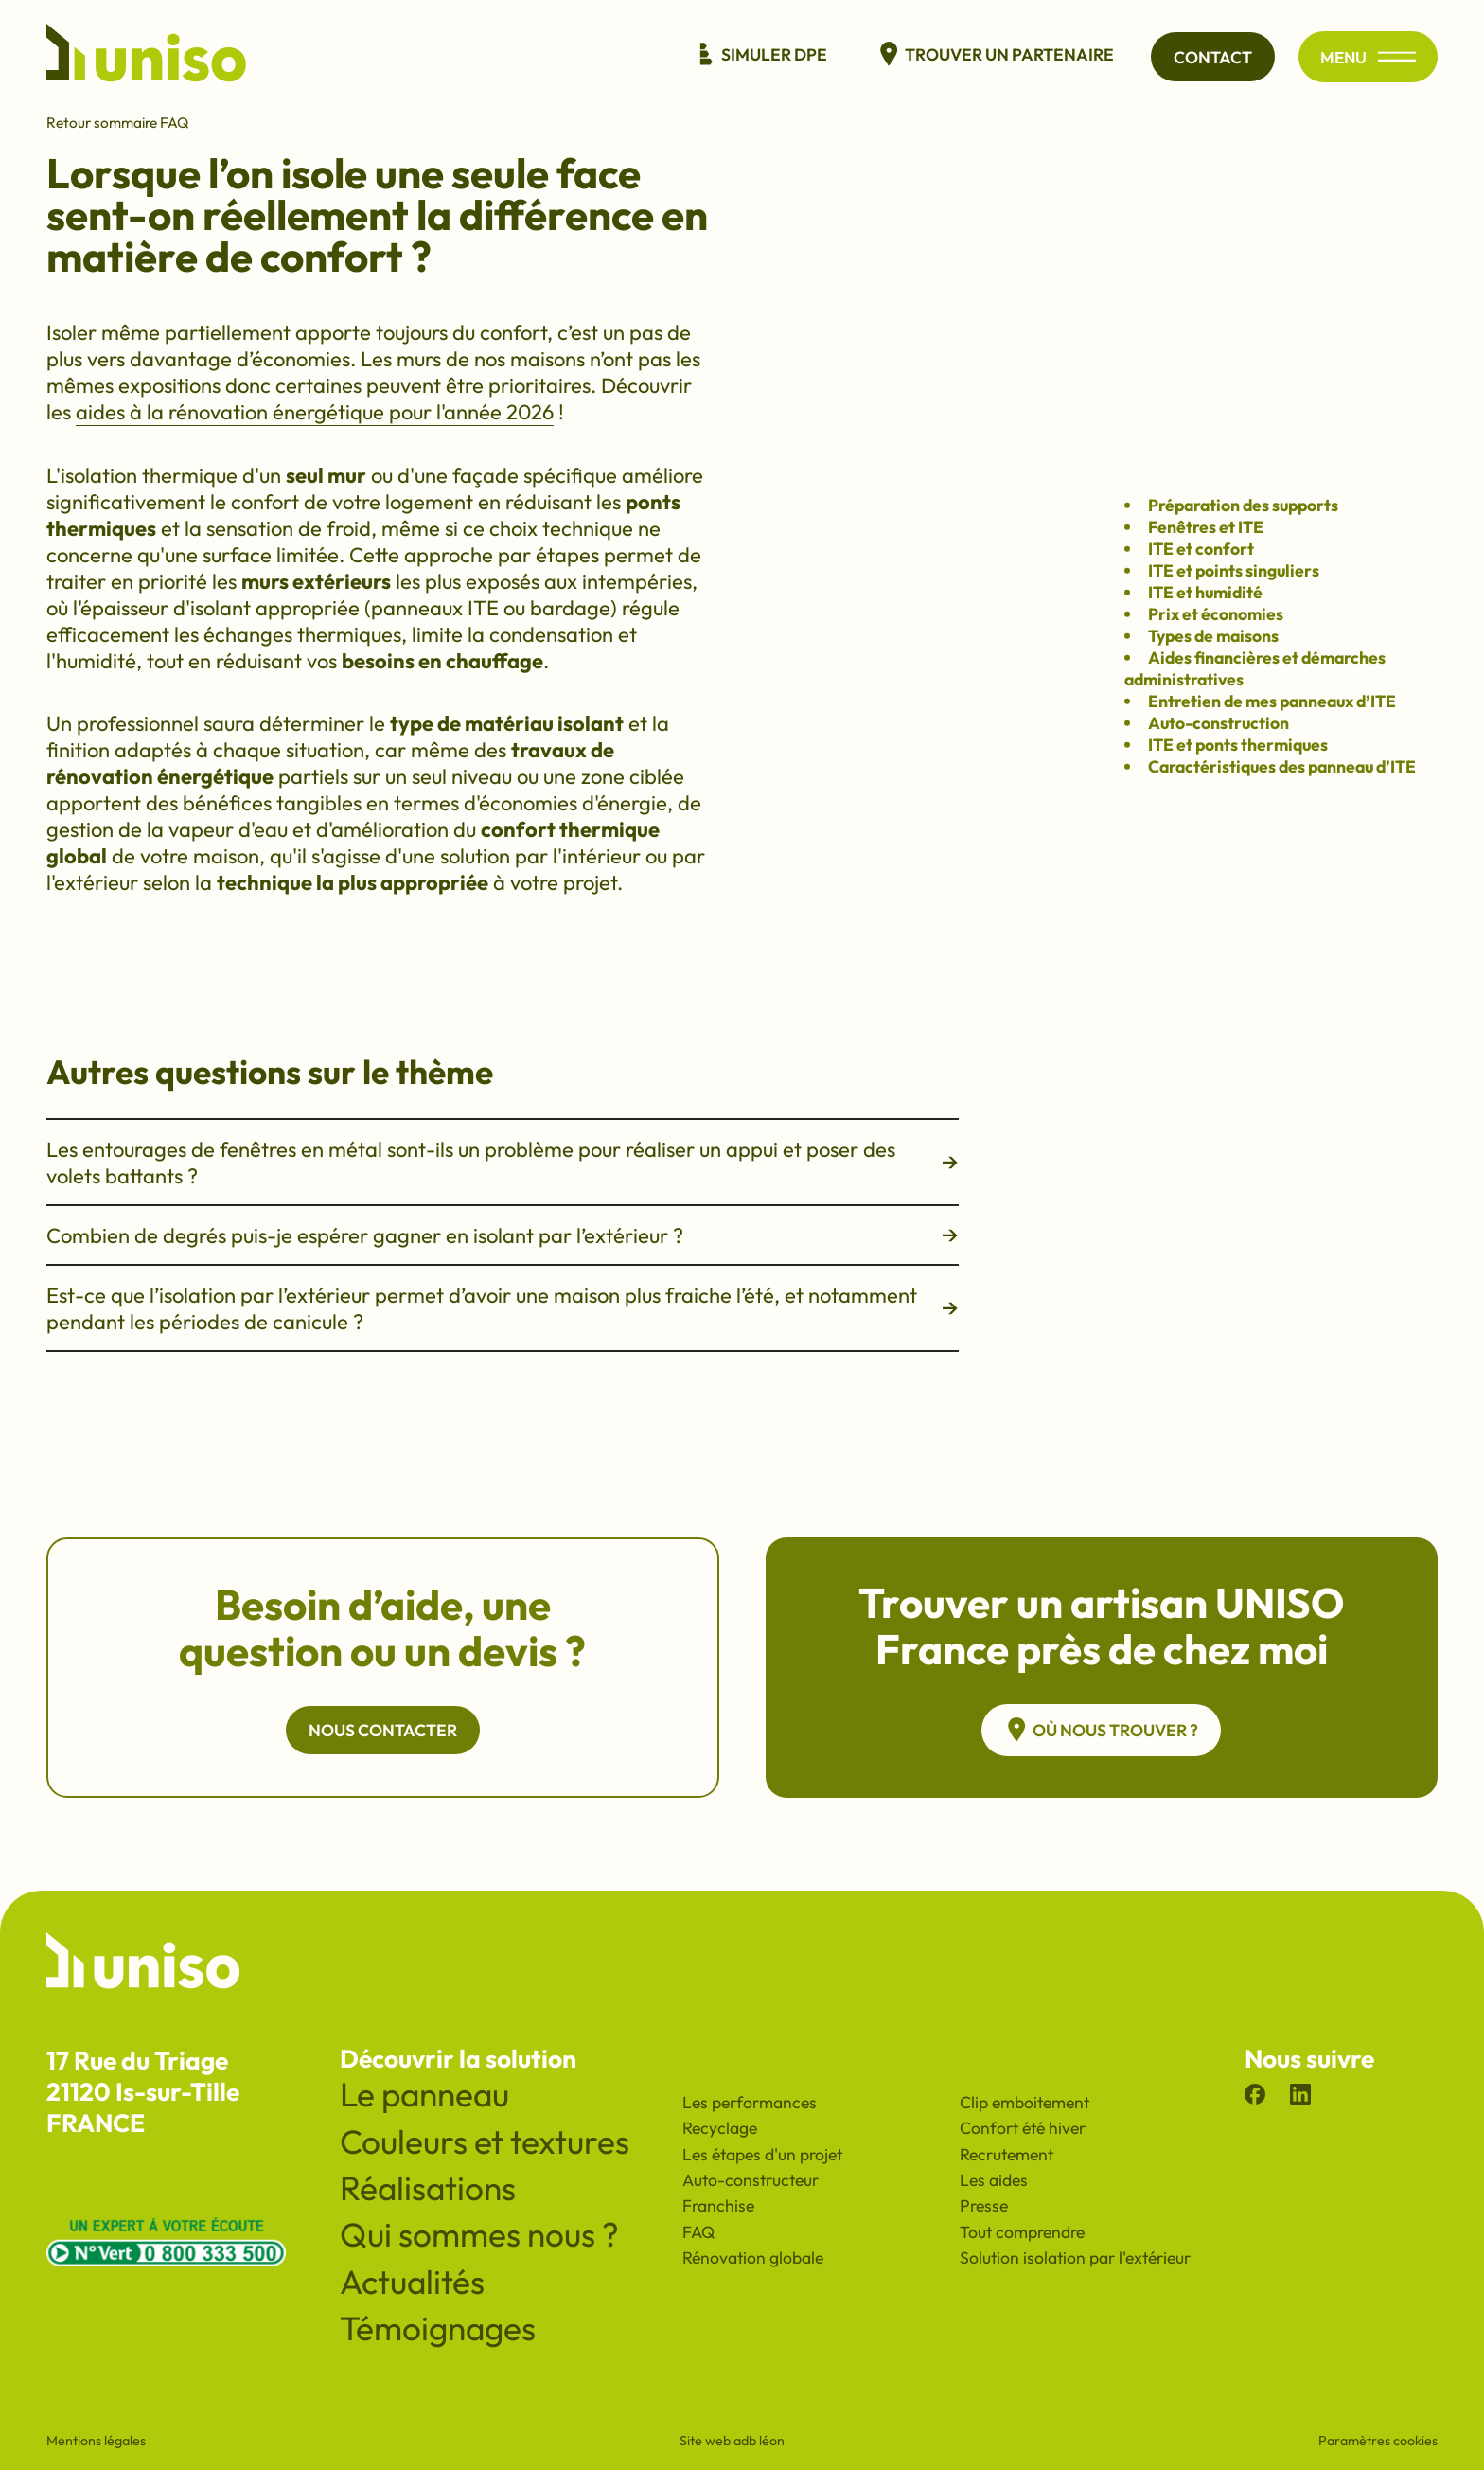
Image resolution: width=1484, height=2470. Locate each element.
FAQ (698, 2232)
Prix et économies (1215, 614)
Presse (984, 2205)
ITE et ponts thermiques (1238, 744)
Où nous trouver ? (1101, 1729)
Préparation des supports (1243, 505)
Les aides (994, 2180)
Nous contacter (383, 1730)
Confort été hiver (1023, 2128)
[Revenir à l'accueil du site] (146, 57)
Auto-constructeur (750, 2180)
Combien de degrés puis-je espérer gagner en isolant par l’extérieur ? (502, 1235)
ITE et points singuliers (1233, 570)
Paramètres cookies (1378, 2440)
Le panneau (424, 2094)
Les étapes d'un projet (762, 2154)
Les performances (749, 2102)
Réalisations (428, 2188)
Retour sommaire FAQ (117, 123)
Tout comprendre (1022, 2232)
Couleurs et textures (484, 2141)
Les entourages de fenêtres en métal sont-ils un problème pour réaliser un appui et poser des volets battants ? (502, 1162)
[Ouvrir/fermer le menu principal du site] (1396, 57)
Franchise (718, 2205)
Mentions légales (96, 2440)
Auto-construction (1218, 723)
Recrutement (1006, 2154)
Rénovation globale (752, 2257)
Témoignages (438, 2328)
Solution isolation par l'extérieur (1075, 2257)
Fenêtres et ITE (1205, 527)
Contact (1209, 57)
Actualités (412, 2281)
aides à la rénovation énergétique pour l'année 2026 (315, 412)
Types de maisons (1213, 636)
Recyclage (719, 2128)
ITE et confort (1201, 549)
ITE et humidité (1205, 592)
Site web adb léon (732, 2440)
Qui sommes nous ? (479, 2234)
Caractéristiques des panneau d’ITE (1282, 766)
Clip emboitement (1024, 2102)
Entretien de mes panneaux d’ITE (1272, 701)
